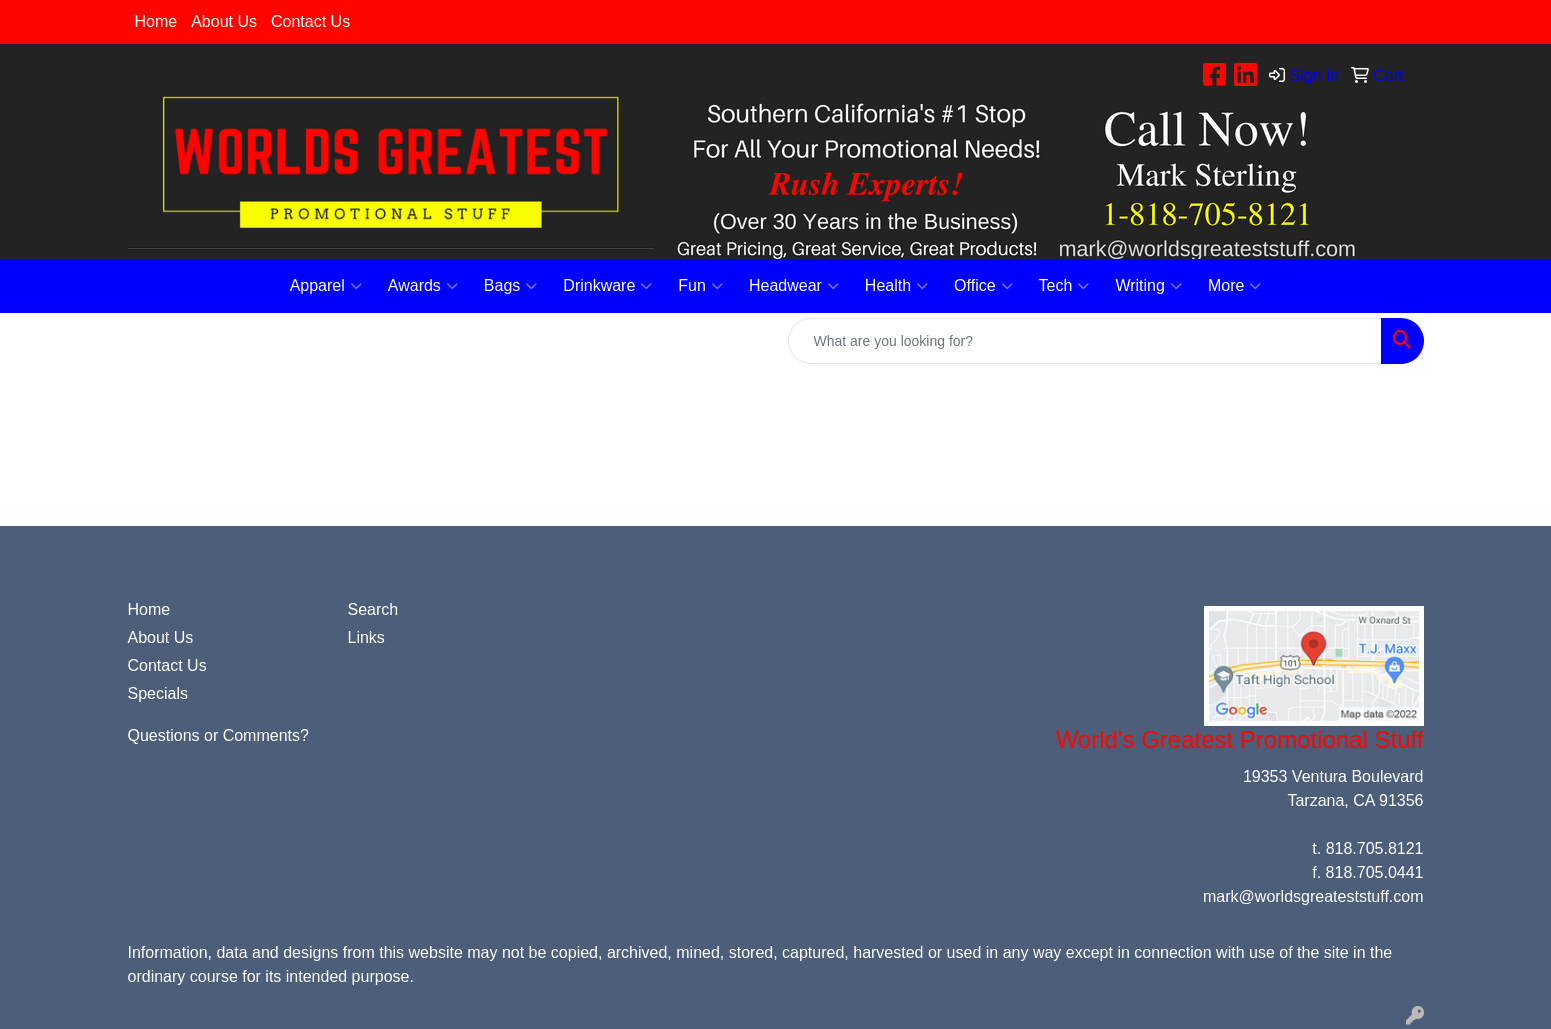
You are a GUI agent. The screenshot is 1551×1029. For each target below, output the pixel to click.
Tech (1064, 286)
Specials (158, 693)
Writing (1148, 286)
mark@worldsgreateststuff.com (1313, 896)
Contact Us (310, 21)
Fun (700, 286)
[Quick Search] (1085, 341)
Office (983, 286)
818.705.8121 (1375, 848)
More (1234, 286)
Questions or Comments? (218, 735)
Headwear (794, 286)
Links (366, 637)
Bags (510, 286)
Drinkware (607, 286)
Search (373, 609)
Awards (423, 286)
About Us (224, 21)
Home (156, 21)
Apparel (326, 286)
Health (896, 286)
